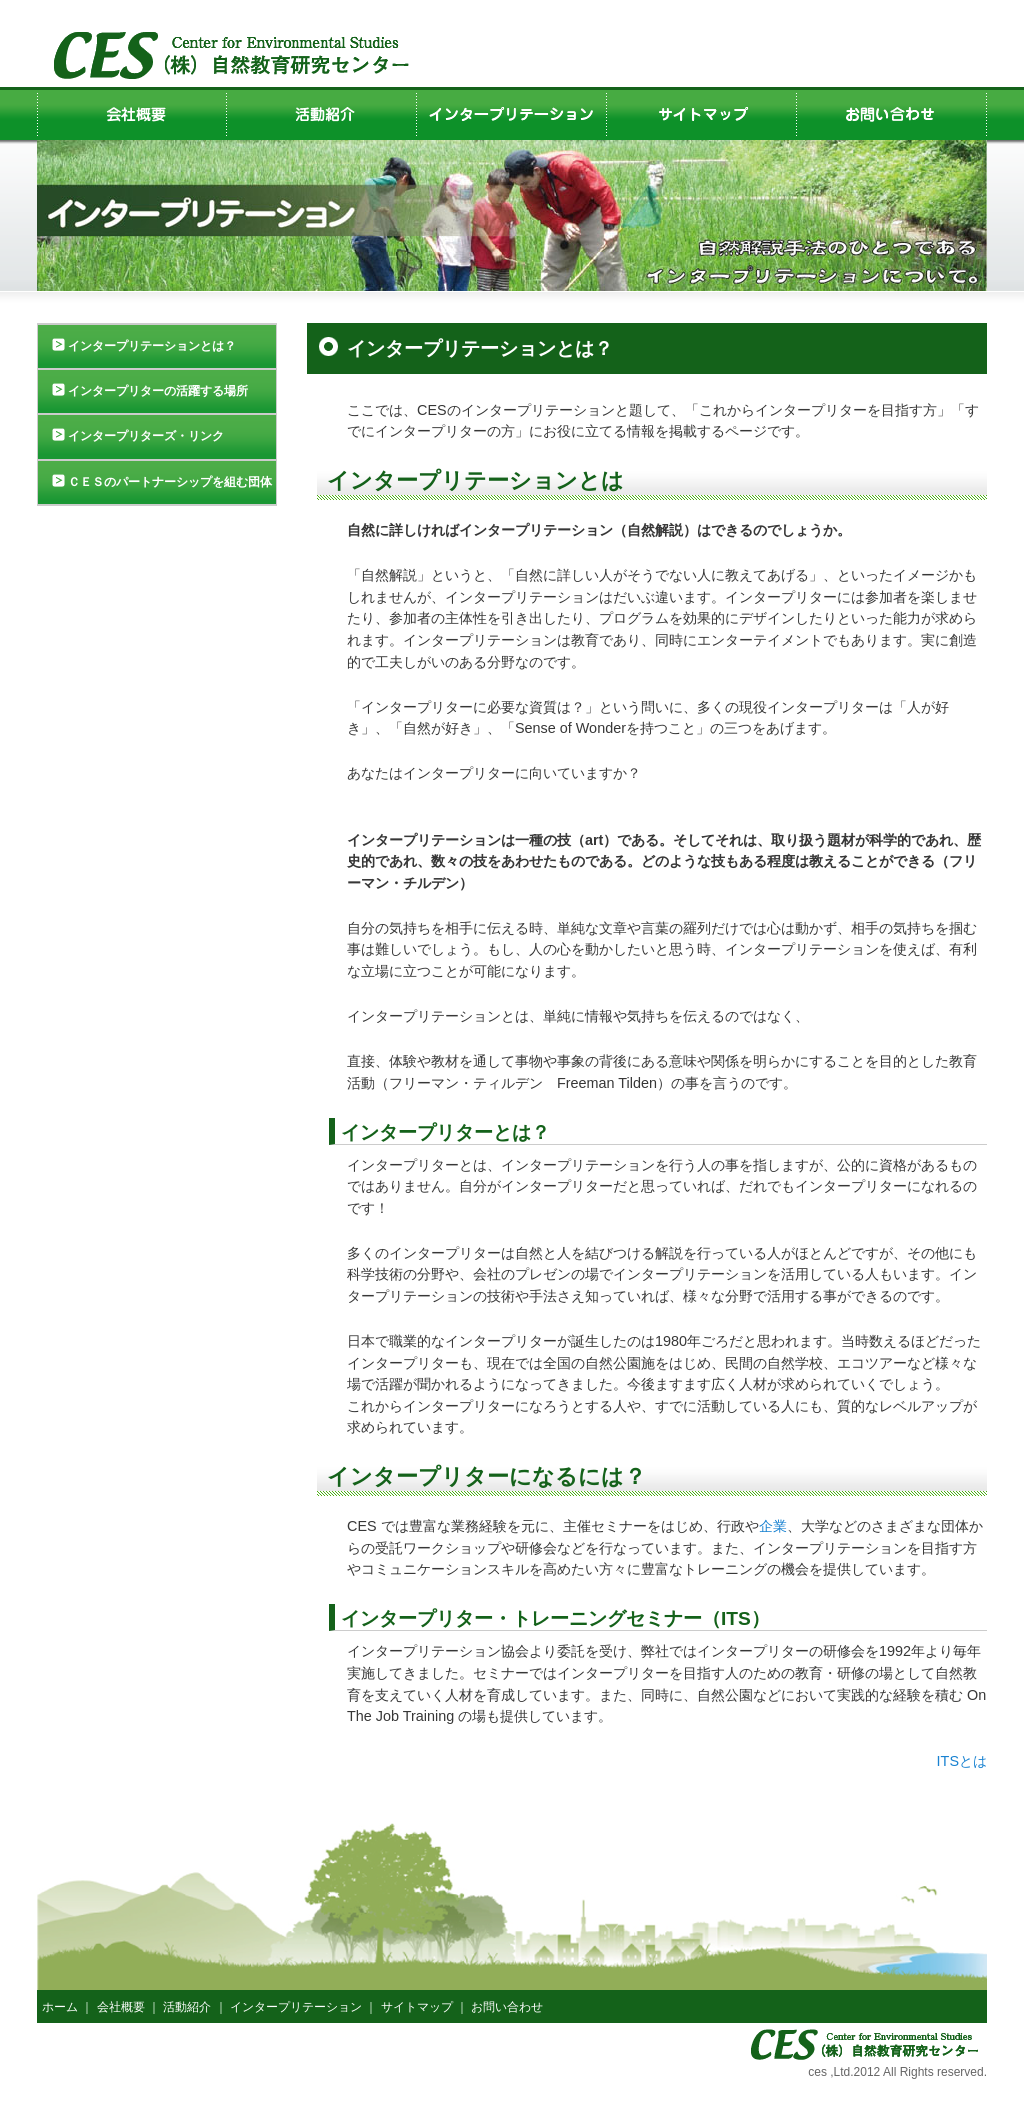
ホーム (60, 2007)
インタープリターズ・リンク (146, 436)
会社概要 (121, 2007)
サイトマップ (417, 2007)
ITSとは (962, 1761)
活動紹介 (187, 2007)
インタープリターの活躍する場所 (158, 391)
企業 (773, 1526)
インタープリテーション (296, 2007)
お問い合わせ (507, 2007)
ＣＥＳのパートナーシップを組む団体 (170, 482)
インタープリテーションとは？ (152, 346)
